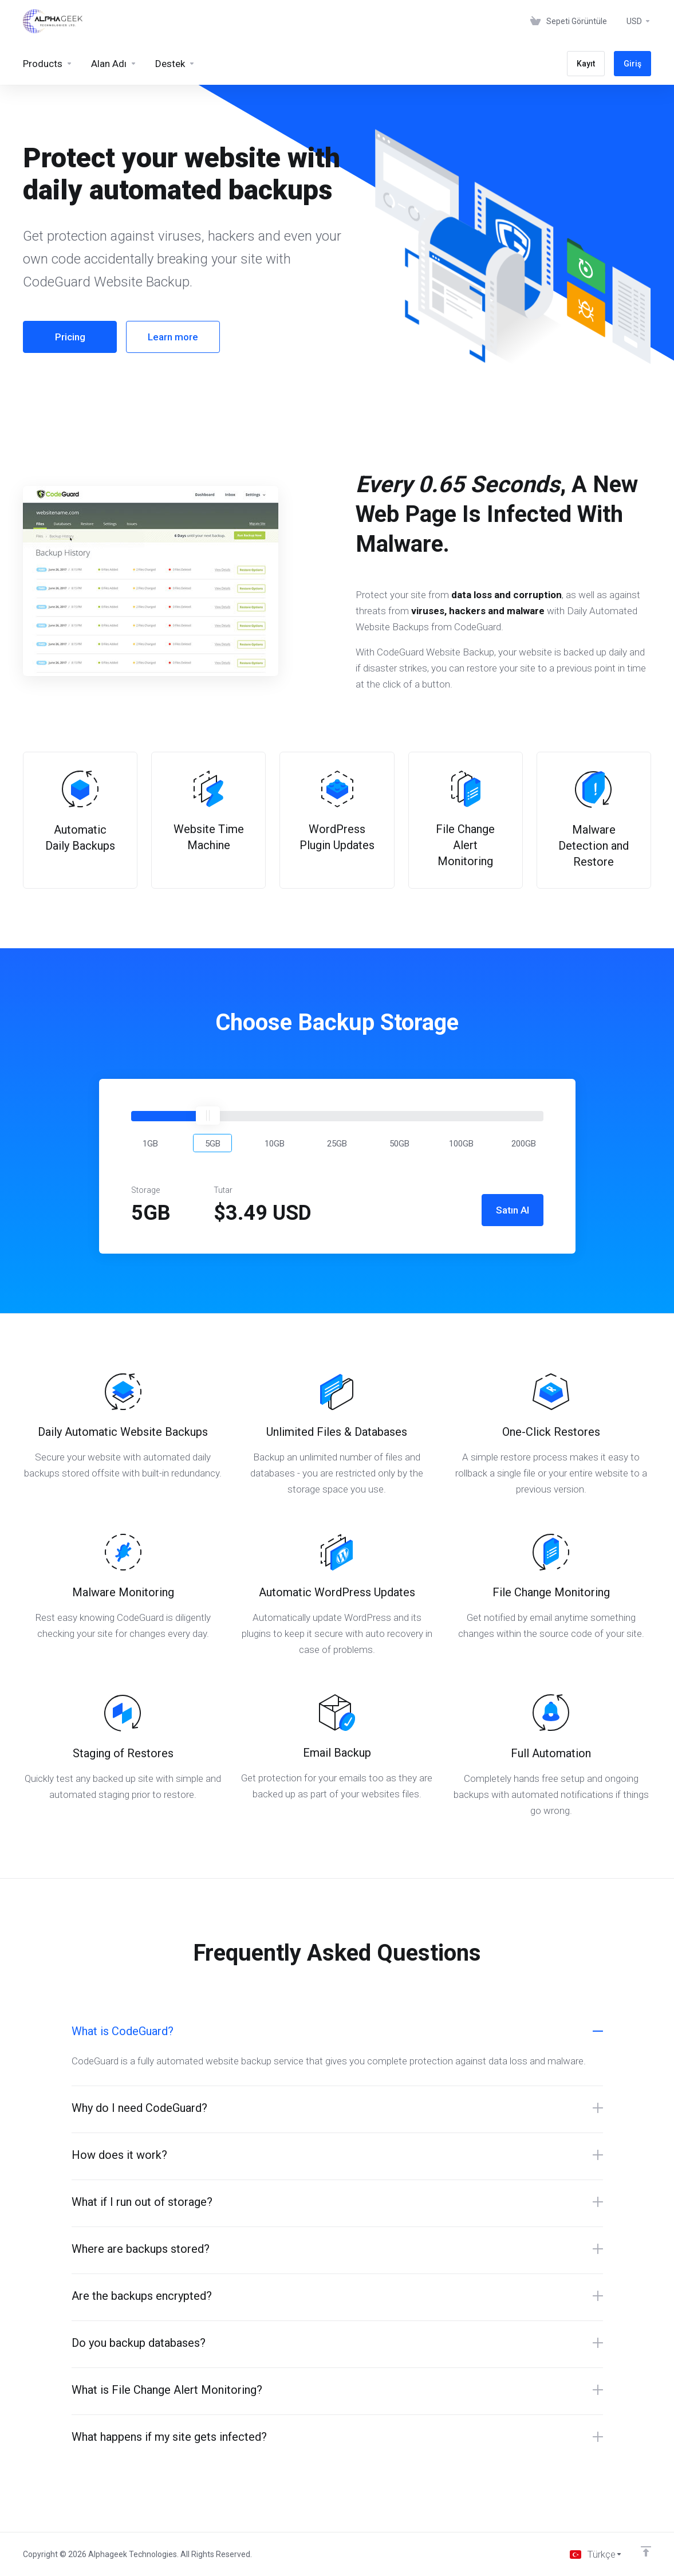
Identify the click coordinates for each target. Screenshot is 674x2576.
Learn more (173, 337)
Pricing (70, 337)
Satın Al (512, 1210)
